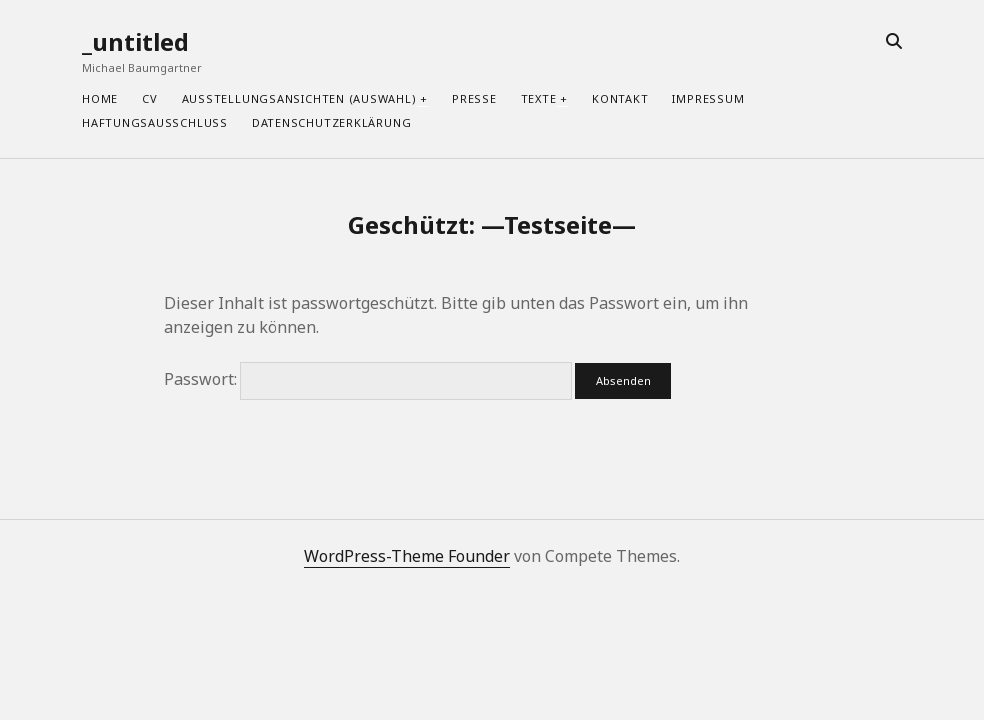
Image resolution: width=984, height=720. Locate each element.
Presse (474, 98)
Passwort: (367, 379)
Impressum (708, 98)
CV (150, 98)
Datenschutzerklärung (331, 122)
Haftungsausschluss (155, 122)
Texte (539, 98)
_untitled (135, 41)
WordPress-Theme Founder (407, 556)
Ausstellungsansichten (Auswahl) (299, 98)
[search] (894, 42)
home (100, 98)
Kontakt (620, 98)
